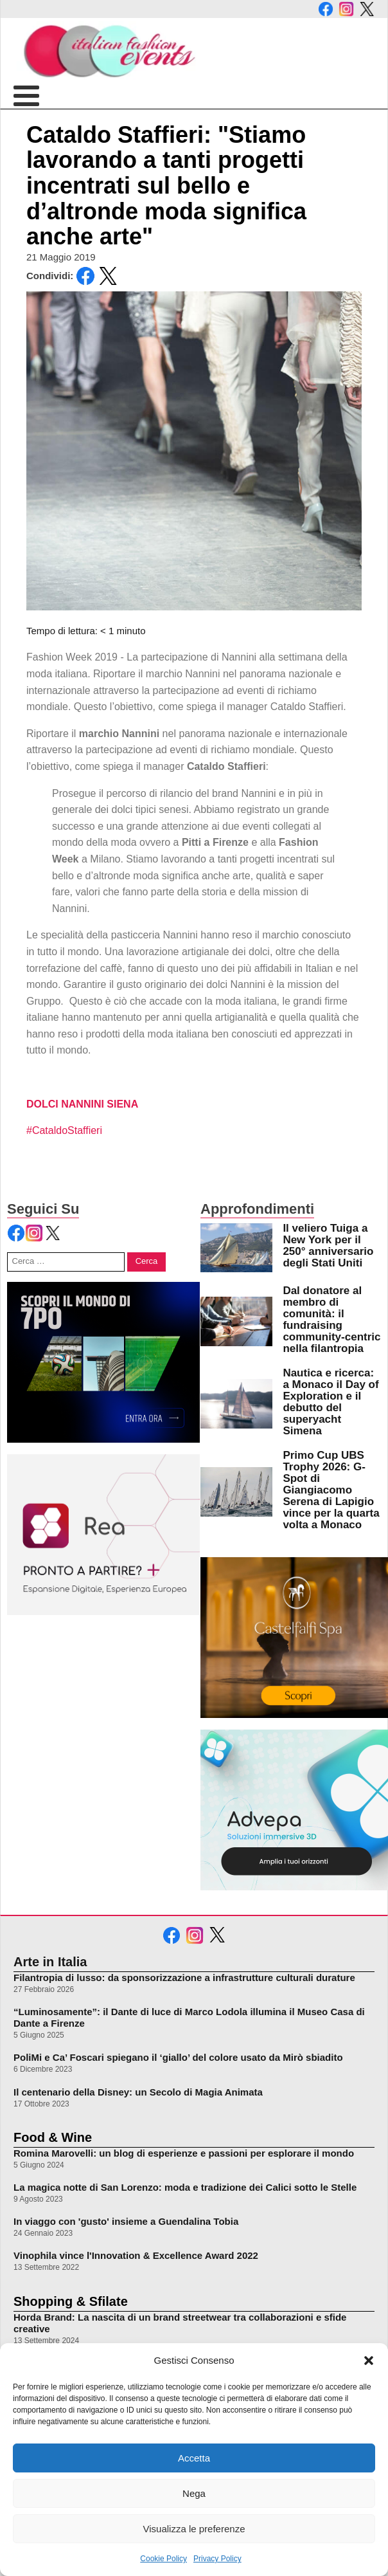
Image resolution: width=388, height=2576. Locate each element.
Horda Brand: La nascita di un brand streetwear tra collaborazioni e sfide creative (179, 2323)
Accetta (194, 2458)
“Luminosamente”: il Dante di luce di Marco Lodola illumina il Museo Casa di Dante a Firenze (189, 2017)
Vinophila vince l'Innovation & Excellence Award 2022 (135, 2255)
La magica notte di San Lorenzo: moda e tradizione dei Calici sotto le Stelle (185, 2187)
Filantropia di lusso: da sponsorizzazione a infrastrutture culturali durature (184, 1977)
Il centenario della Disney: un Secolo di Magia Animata (138, 2092)
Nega (194, 2493)
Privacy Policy (217, 2558)
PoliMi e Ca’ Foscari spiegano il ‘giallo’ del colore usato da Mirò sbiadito (178, 2057)
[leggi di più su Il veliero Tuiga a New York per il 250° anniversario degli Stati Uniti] (236, 1247)
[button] (368, 2360)
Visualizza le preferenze (194, 2528)
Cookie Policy (163, 2558)
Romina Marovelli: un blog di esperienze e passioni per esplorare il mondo (183, 2153)
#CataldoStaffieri (64, 1130)
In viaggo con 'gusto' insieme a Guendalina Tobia (125, 2221)
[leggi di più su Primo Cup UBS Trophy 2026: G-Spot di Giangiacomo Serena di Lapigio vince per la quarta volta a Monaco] (236, 1491)
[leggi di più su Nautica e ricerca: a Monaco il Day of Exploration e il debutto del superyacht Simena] (236, 1403)
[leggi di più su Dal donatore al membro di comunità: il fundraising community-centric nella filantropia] (236, 1321)
